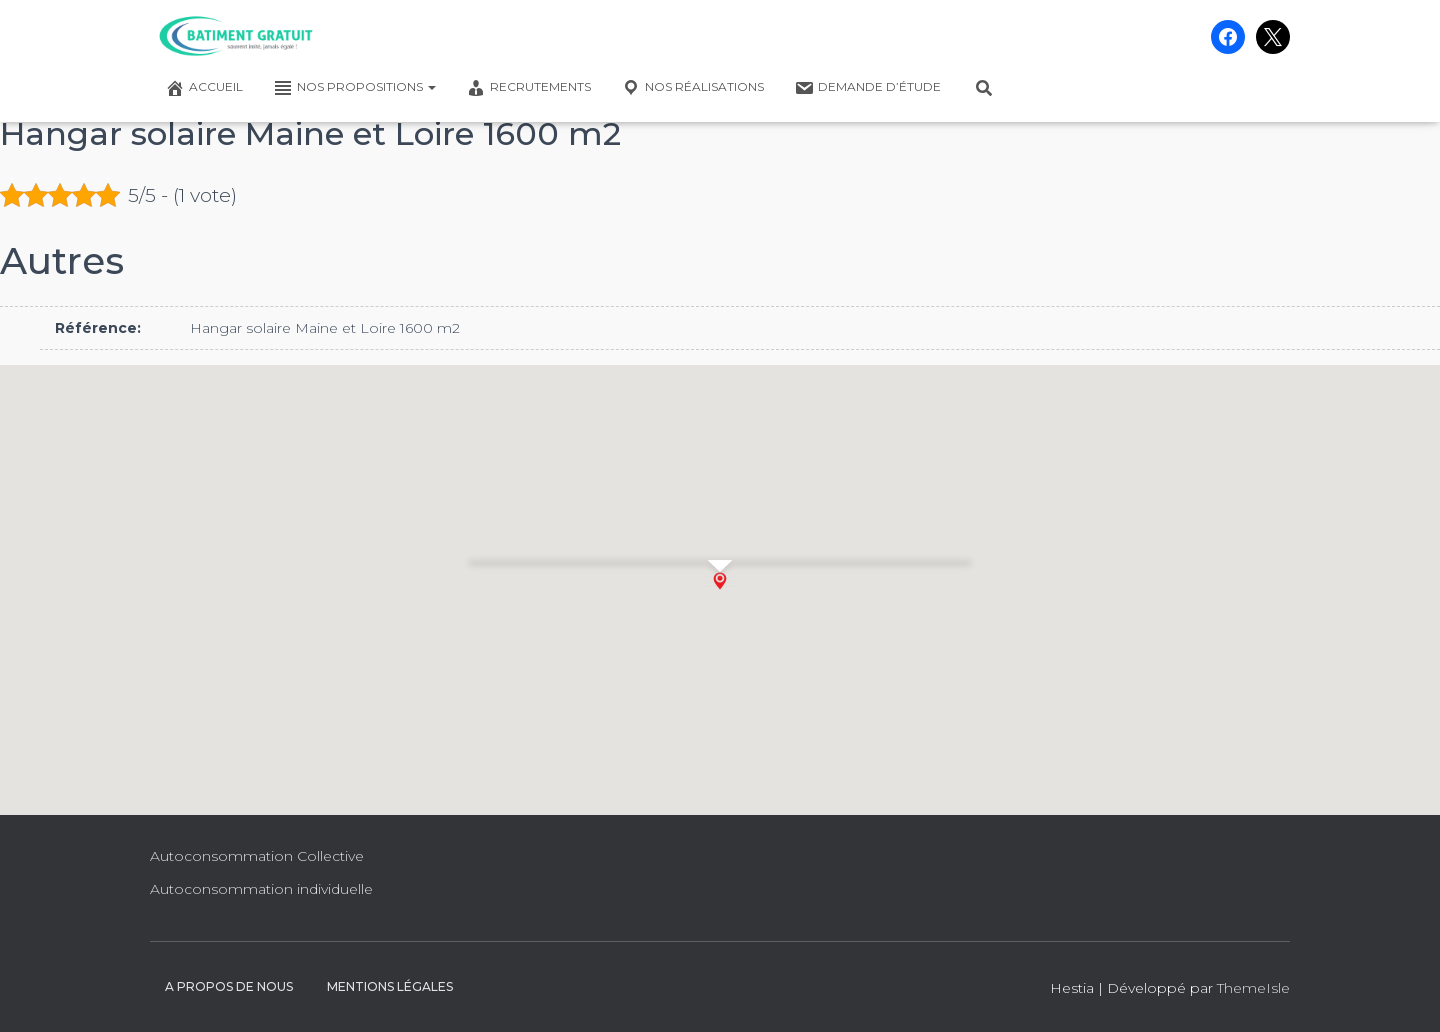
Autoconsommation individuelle (261, 889)
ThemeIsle (1253, 988)
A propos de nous (229, 986)
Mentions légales (390, 986)
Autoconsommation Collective (257, 856)
